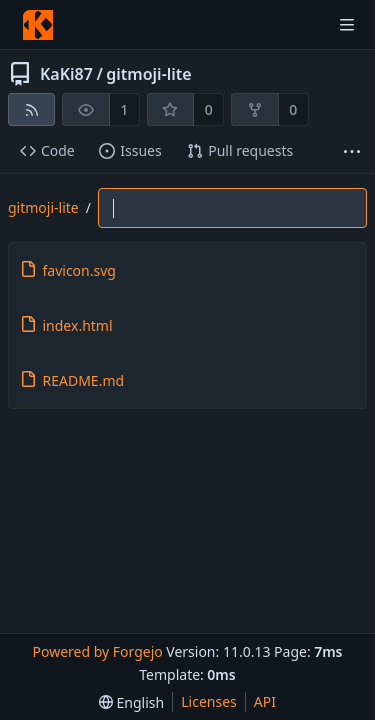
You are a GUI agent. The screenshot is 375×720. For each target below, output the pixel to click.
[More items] (352, 151)
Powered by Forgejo (97, 651)
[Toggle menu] (347, 25)
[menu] (131, 702)
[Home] (38, 25)
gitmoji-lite (148, 74)
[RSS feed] (31, 109)
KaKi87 (66, 74)
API (265, 701)
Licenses (209, 701)
